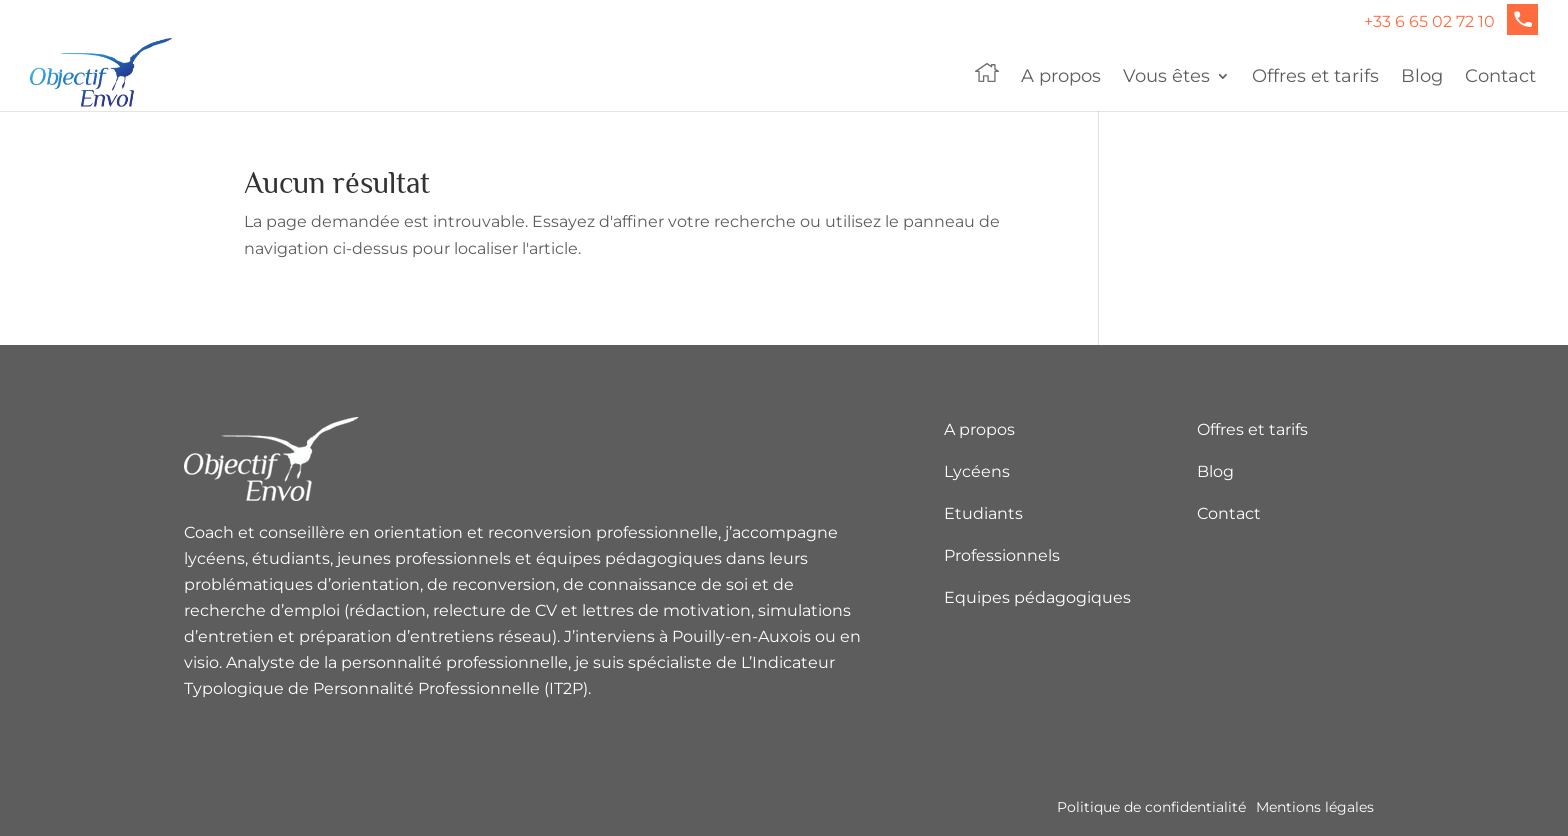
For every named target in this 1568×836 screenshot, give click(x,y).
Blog (1422, 78)
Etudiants (983, 513)
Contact (1500, 78)
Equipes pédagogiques (1037, 597)
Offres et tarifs (1315, 78)
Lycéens (977, 471)
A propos (1061, 78)
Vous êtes (1166, 78)
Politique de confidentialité (1151, 807)
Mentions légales (1315, 807)
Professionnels (1002, 555)
